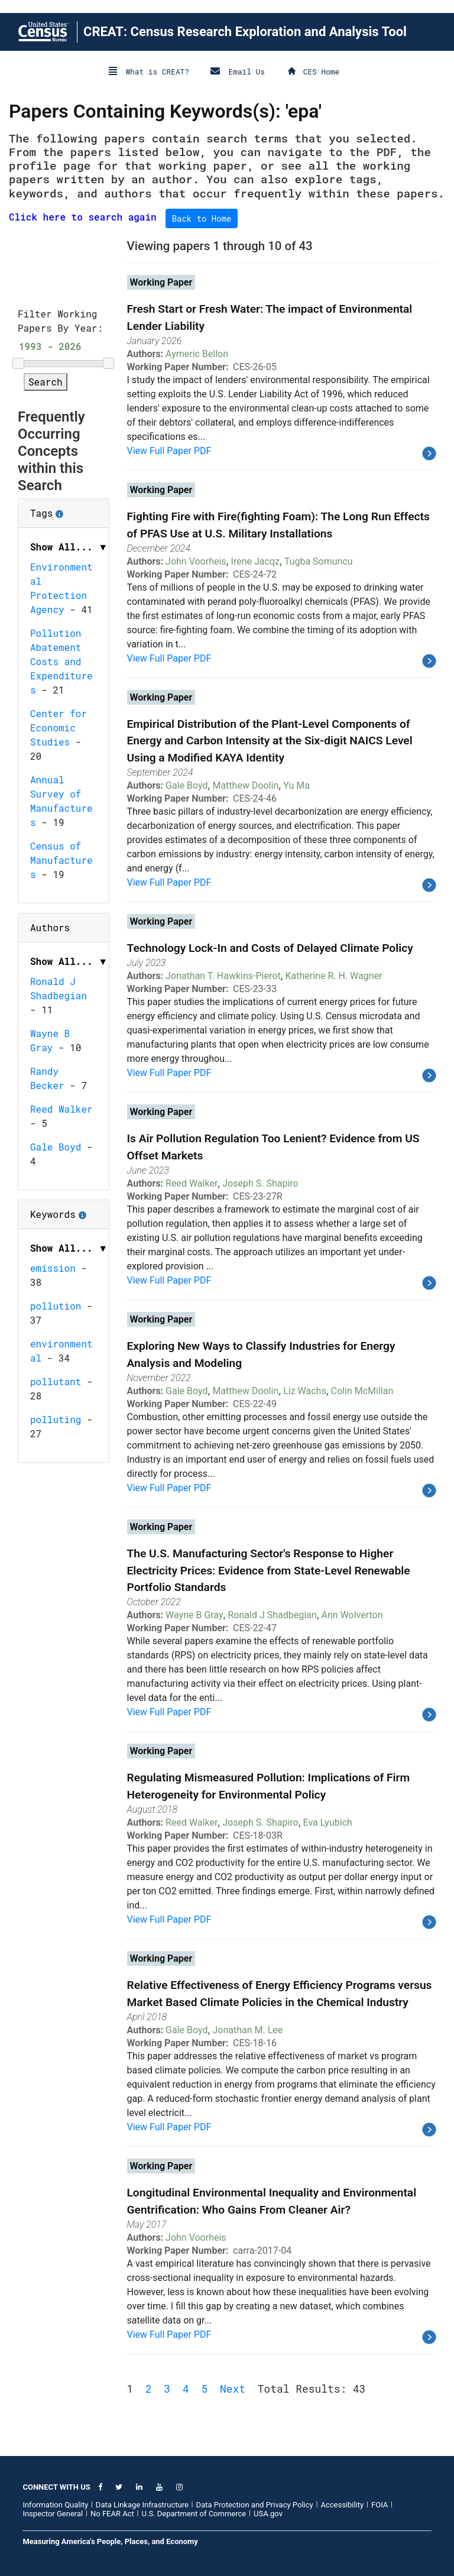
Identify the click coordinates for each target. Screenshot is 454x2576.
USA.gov (268, 2513)
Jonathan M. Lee (247, 2030)
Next (232, 2388)
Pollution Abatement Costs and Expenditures (61, 661)
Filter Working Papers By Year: (60, 320)
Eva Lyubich (327, 1822)
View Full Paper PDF (169, 450)
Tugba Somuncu (318, 561)
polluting (55, 1419)
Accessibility (342, 2504)
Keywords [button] (63, 1210)
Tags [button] (63, 509)
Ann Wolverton (352, 1615)
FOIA (379, 2504)
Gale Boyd (55, 1146)
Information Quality (55, 2504)
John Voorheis (196, 561)
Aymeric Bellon (197, 353)
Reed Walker (61, 1109)
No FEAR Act (112, 2513)
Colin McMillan (362, 1390)
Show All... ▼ (69, 546)
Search (45, 381)
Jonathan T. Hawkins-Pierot (223, 975)
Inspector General (52, 2513)
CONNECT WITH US (56, 2487)
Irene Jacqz (255, 561)
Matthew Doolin (245, 785)
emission (53, 1268)
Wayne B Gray (194, 1615)
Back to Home (202, 218)
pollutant (55, 1381)
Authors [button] (50, 927)
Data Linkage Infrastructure (142, 2504)
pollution (55, 1306)
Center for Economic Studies (58, 727)
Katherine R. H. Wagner (334, 975)
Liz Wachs (304, 1390)
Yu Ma (296, 785)
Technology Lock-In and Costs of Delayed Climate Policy (270, 948)
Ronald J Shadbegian (272, 1615)
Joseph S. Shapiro (260, 1183)
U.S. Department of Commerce (194, 2513)
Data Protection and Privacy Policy (254, 2504)
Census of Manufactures (61, 860)
